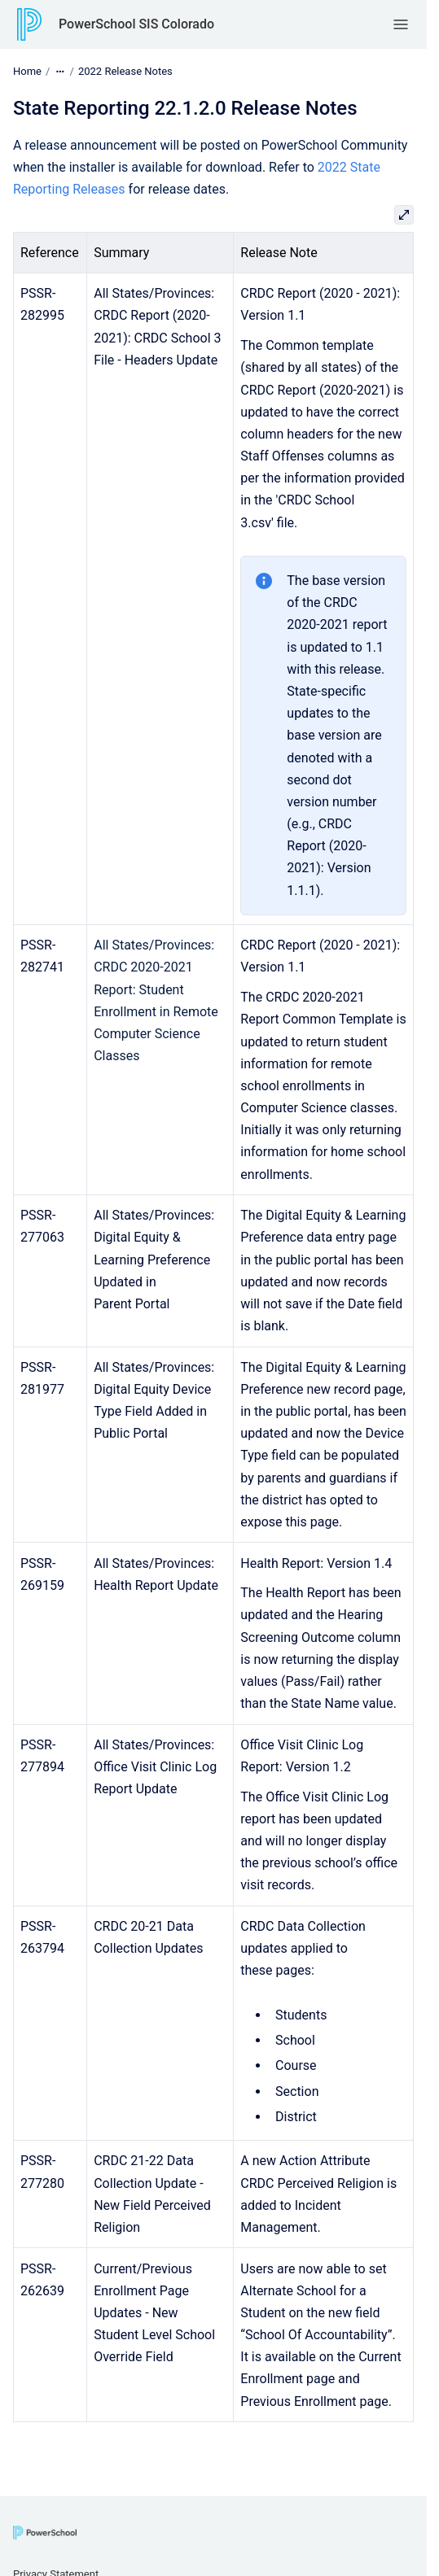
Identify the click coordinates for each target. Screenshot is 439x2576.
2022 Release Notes (125, 71)
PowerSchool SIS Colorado (136, 24)
